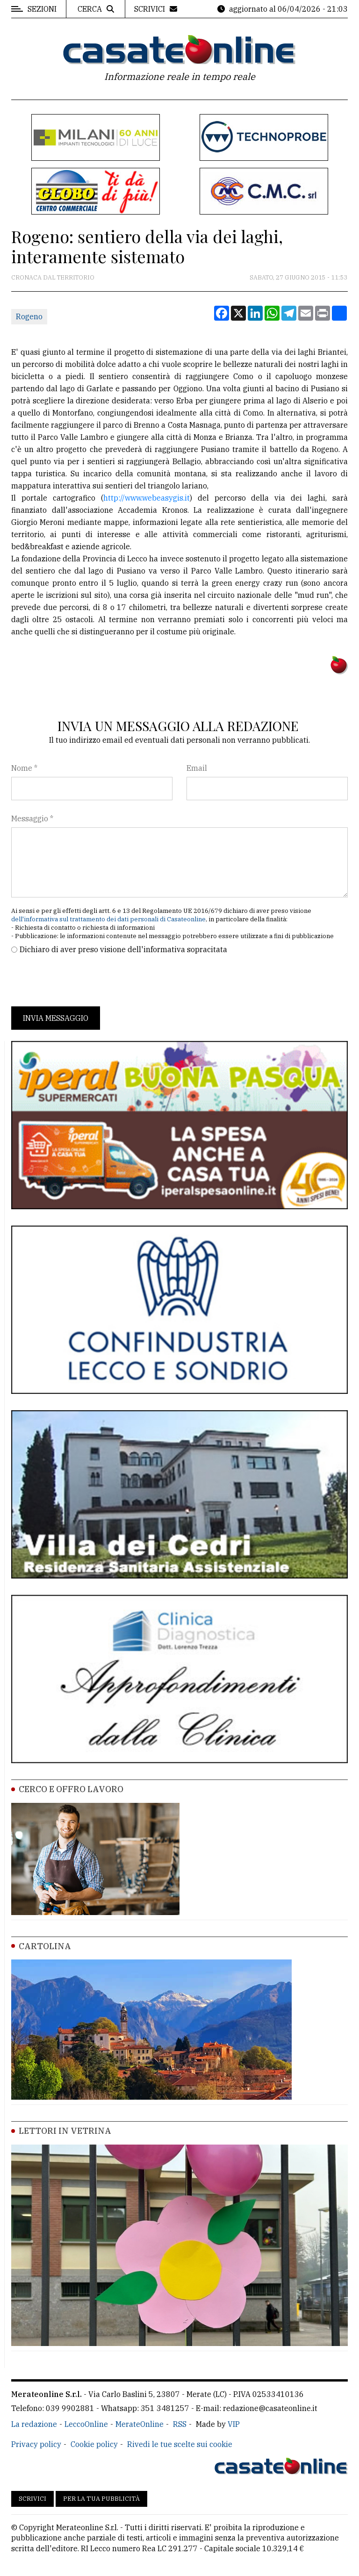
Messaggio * (32, 818)
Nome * (24, 768)
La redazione (34, 2424)
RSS (180, 2424)
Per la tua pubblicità (101, 2499)
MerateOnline (139, 2424)
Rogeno (29, 316)
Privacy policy (36, 2444)
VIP (234, 2424)
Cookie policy (94, 2444)
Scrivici (32, 2499)
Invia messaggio (55, 1018)
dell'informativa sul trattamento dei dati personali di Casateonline (108, 919)
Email (197, 768)
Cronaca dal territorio (52, 277)
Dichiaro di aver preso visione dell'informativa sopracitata (123, 949)
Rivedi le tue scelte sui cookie (179, 2444)
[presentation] (82, 980)
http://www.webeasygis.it (146, 497)
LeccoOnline (86, 2424)
